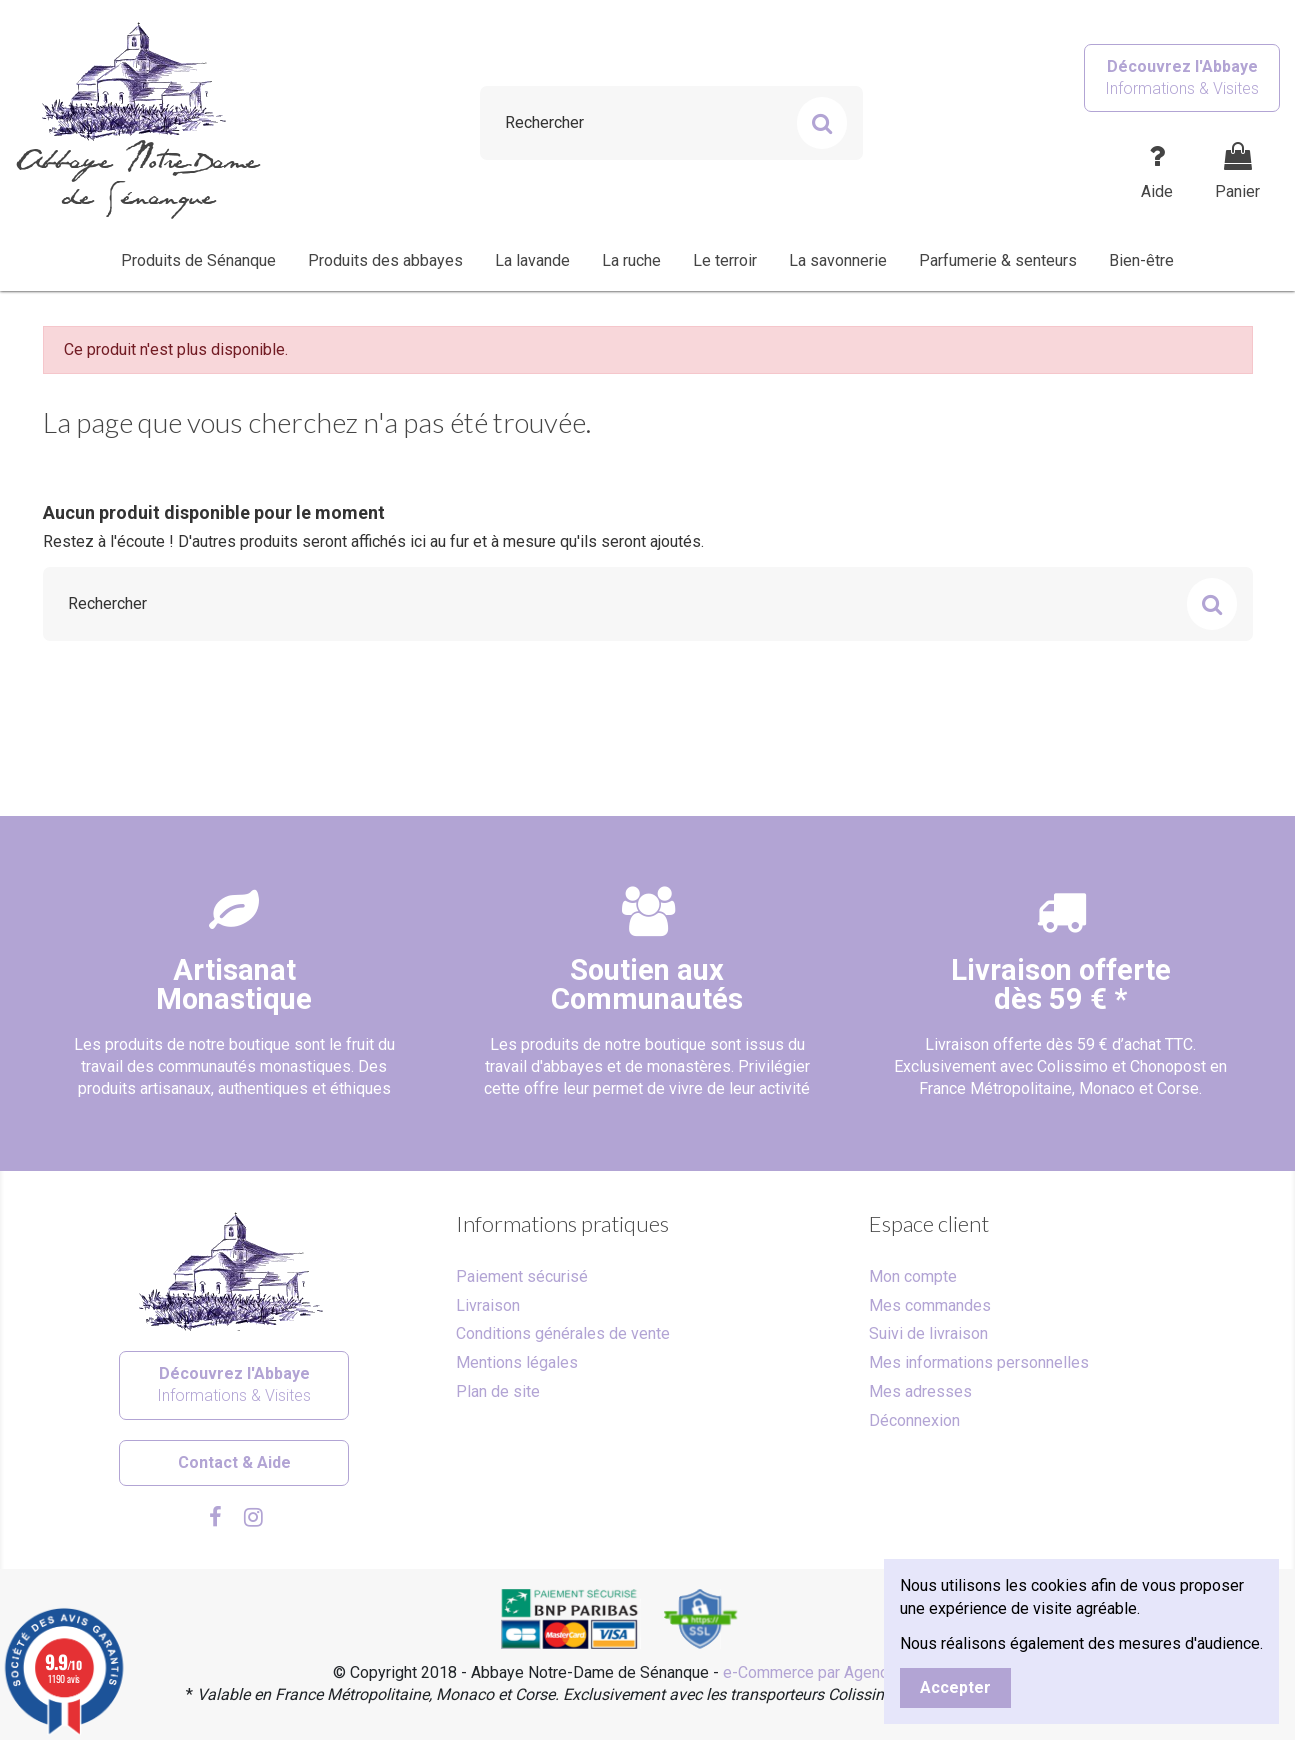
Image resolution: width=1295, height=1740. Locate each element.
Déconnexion (914, 1420)
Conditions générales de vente (563, 1333)
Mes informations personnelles (979, 1362)
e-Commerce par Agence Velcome (843, 1672)
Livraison (488, 1305)
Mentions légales (517, 1362)
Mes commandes (930, 1305)
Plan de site (498, 1391)
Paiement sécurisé (522, 1276)
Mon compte (913, 1276)
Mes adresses (920, 1391)
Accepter (955, 1687)
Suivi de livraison (928, 1333)
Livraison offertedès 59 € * (1061, 984)
